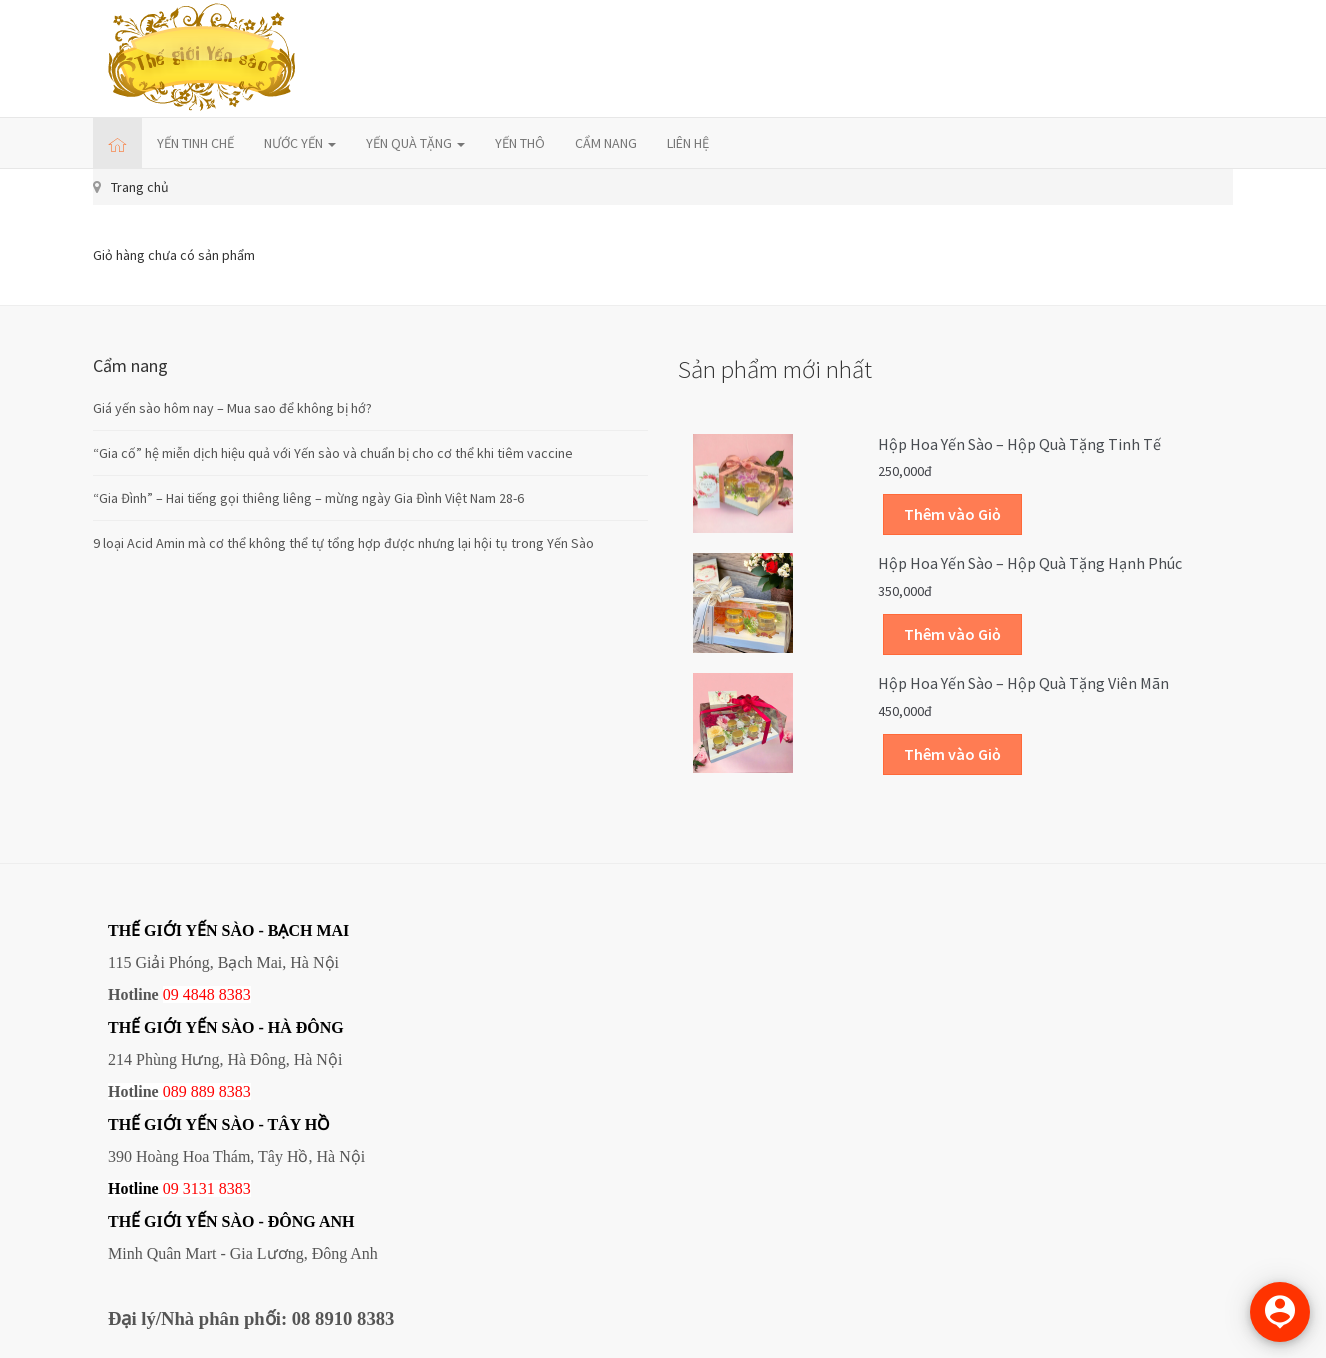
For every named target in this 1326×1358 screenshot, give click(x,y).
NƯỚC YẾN (300, 143)
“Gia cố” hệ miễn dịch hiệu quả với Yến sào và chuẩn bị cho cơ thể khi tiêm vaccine (333, 453)
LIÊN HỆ (688, 143)
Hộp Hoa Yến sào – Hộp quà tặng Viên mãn (1023, 683)
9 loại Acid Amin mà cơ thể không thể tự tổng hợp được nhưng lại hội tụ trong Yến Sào (343, 543)
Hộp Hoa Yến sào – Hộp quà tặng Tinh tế (1019, 444)
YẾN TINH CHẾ (195, 143)
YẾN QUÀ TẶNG (415, 143)
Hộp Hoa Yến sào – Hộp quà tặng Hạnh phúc (1030, 563)
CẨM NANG (606, 143)
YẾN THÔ (520, 143)
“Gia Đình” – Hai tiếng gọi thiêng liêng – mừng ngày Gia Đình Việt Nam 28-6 (308, 498)
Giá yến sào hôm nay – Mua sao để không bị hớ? (232, 408)
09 (171, 1188)
